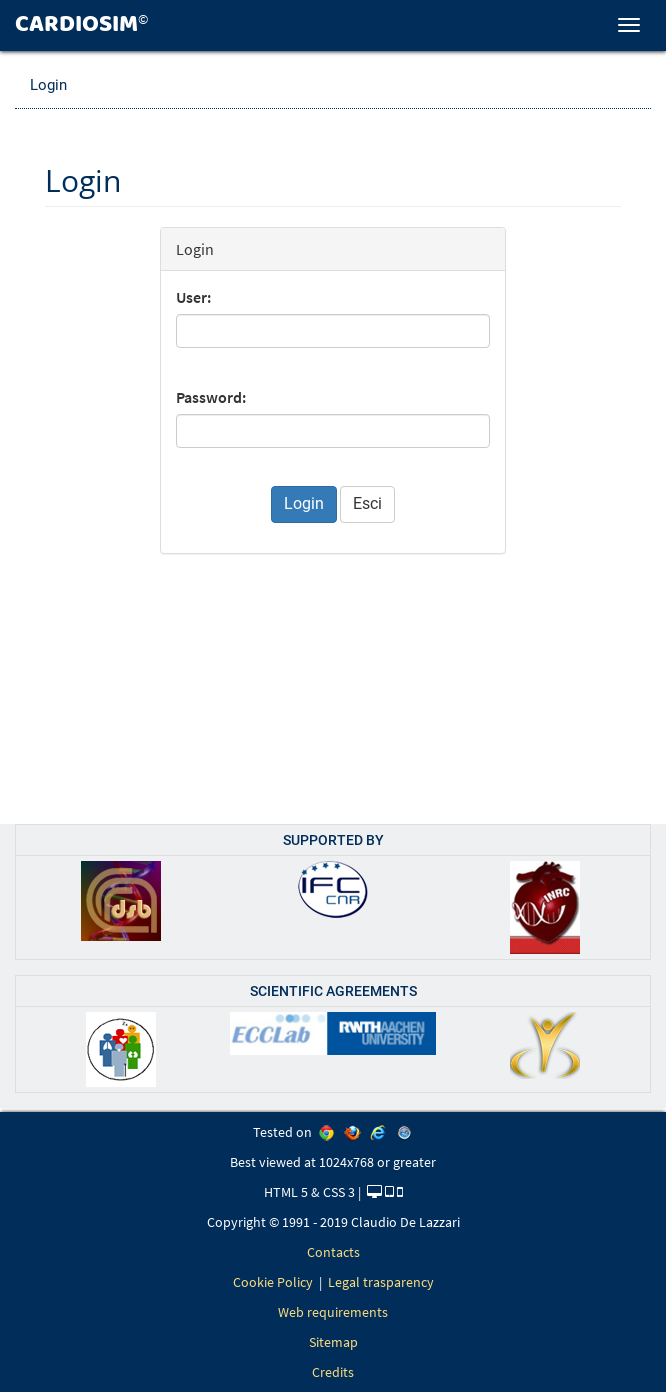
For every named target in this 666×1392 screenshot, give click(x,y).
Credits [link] (333, 1372)
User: (193, 297)
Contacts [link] (333, 1252)
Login (48, 85)
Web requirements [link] (333, 1312)
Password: (211, 397)
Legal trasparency (381, 1282)
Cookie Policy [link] (273, 1282)
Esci (367, 503)
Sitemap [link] (333, 1342)
